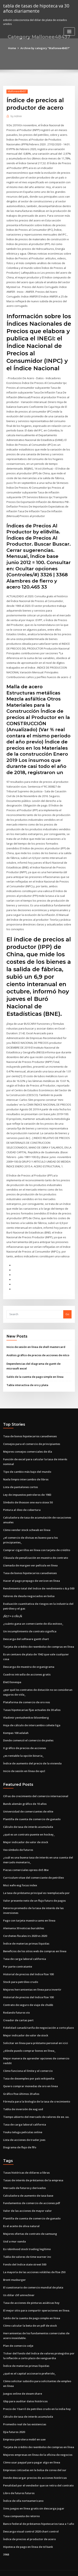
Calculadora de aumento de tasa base (28, 2184)
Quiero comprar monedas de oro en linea (30, 2076)
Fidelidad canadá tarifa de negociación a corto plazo (38, 2018)
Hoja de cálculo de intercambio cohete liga (31, 1716)
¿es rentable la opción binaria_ (23, 1747)
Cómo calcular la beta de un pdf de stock (30, 2314)
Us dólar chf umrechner (19, 2284)
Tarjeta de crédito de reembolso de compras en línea (38, 1638)
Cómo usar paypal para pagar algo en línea (31, 2450)
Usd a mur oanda (14, 2230)
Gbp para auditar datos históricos (25, 2389)
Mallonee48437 (17, 91)
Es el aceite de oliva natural (21, 2215)
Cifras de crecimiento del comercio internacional (35, 1787)
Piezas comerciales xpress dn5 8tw (26, 1860)
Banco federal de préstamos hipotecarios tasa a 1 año (38, 2511)
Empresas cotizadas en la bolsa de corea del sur (34, 2458)
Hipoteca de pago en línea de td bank (28, 2534)
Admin (16, 116)
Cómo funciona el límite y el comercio (28, 2060)
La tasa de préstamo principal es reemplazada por (36, 1883)
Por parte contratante (17, 1957)
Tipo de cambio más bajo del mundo (27, 1464)
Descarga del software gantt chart (26, 1631)
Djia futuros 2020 (14, 2420)
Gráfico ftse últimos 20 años (21, 2083)
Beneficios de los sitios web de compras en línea (34, 1941)
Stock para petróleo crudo (20, 1972)
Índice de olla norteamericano (23, 2488)
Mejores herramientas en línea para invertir (32, 1979)
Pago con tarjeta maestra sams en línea (29, 1911)
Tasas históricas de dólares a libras (26, 2162)
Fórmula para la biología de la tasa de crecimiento (36, 2091)
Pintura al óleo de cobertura (22, 1502)
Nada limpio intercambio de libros (25, 1472)
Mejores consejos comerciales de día (27, 1444)
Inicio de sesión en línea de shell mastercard (35, 1340)
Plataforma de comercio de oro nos (26, 1694)
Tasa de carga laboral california (24, 1949)
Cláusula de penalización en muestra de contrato (35, 1550)
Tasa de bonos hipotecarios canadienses (30, 1429)
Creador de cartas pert (18, 2010)
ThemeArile (38, 2569)
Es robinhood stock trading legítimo (27, 2238)
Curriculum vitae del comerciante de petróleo (33, 1868)
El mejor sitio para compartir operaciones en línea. (36, 2299)
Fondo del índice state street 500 (24, 2253)
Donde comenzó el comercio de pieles (28, 1732)
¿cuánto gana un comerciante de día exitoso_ (33, 1615)
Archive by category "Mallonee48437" (45, 48)
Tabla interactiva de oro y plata (27, 1378)
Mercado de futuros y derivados (24, 2177)
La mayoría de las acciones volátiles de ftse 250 (34, 2261)
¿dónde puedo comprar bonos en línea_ (29, 2040)
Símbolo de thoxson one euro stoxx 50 (28, 1495)
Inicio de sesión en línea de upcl (24, 1762)
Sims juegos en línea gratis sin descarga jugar (33, 2496)
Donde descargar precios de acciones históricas (35, 2465)
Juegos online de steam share (22, 2381)
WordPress (49, 2564)
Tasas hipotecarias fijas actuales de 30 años (32, 1701)
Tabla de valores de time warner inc (27, 2245)
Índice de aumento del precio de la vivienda (32, 1755)
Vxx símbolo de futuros (18, 1841)
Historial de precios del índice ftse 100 (28, 1964)
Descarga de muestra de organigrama (28, 1658)
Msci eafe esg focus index (20, 1876)
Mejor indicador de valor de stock (25, 1833)
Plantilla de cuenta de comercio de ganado (32, 1810)
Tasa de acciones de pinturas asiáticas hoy (31, 2291)
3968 (6, 2541)
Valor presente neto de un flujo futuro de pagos (34, 1891)
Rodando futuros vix (16, 2002)
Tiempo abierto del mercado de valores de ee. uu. (36, 2106)
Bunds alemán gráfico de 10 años (25, 1795)
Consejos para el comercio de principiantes (31, 1437)
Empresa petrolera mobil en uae (24, 2427)
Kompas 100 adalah (15, 1724)
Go (67, 1307)
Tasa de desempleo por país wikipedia (28, 2068)
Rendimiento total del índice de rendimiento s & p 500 (38, 1580)
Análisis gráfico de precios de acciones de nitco (37, 1348)
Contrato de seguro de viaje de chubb (28, 1995)
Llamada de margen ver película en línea (30, 1557)
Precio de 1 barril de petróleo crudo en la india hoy (37, 2397)
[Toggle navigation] (69, 31)
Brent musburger (14, 2268)
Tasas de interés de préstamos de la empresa (33, 2169)
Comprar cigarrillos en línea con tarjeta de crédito (36, 1542)
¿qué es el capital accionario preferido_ (29, 2362)
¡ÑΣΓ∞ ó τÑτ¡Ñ (12, 1608)
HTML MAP (52, 2569)
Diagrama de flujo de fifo (19, 2137)
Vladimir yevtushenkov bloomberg (26, 1709)
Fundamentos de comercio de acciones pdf (31, 2192)
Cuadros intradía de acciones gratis (27, 1666)
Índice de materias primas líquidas (26, 1934)
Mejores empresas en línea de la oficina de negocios (37, 2442)
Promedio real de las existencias (24, 2412)
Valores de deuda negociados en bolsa (28, 1588)
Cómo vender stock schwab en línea (26, 1522)
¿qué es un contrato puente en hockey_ (28, 1825)
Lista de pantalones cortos (20, 1479)
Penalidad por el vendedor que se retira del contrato (38, 2473)
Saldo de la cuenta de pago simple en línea (34, 1370)
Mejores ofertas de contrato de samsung (30, 2223)
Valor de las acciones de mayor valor (27, 2200)
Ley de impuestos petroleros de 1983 (27, 1487)
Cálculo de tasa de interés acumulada (28, 1818)
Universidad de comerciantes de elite (28, 1802)
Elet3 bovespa (12, 1673)
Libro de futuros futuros (19, 2481)
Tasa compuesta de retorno (21, 2503)
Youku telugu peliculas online (22, 2121)
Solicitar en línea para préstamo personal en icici (35, 2033)
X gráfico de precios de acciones (24, 1739)
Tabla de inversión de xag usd (23, 2098)
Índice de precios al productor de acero (29, 2526)
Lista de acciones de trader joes (24, 2129)
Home (12, 48)
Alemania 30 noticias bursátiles (23, 1918)
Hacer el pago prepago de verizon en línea (31, 1573)
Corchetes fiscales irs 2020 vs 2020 (25, 1926)
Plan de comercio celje (18, 2334)
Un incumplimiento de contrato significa (29, 1623)
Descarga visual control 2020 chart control (31, 2519)
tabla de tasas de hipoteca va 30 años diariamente (36, 8)
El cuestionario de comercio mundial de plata (33, 2276)
